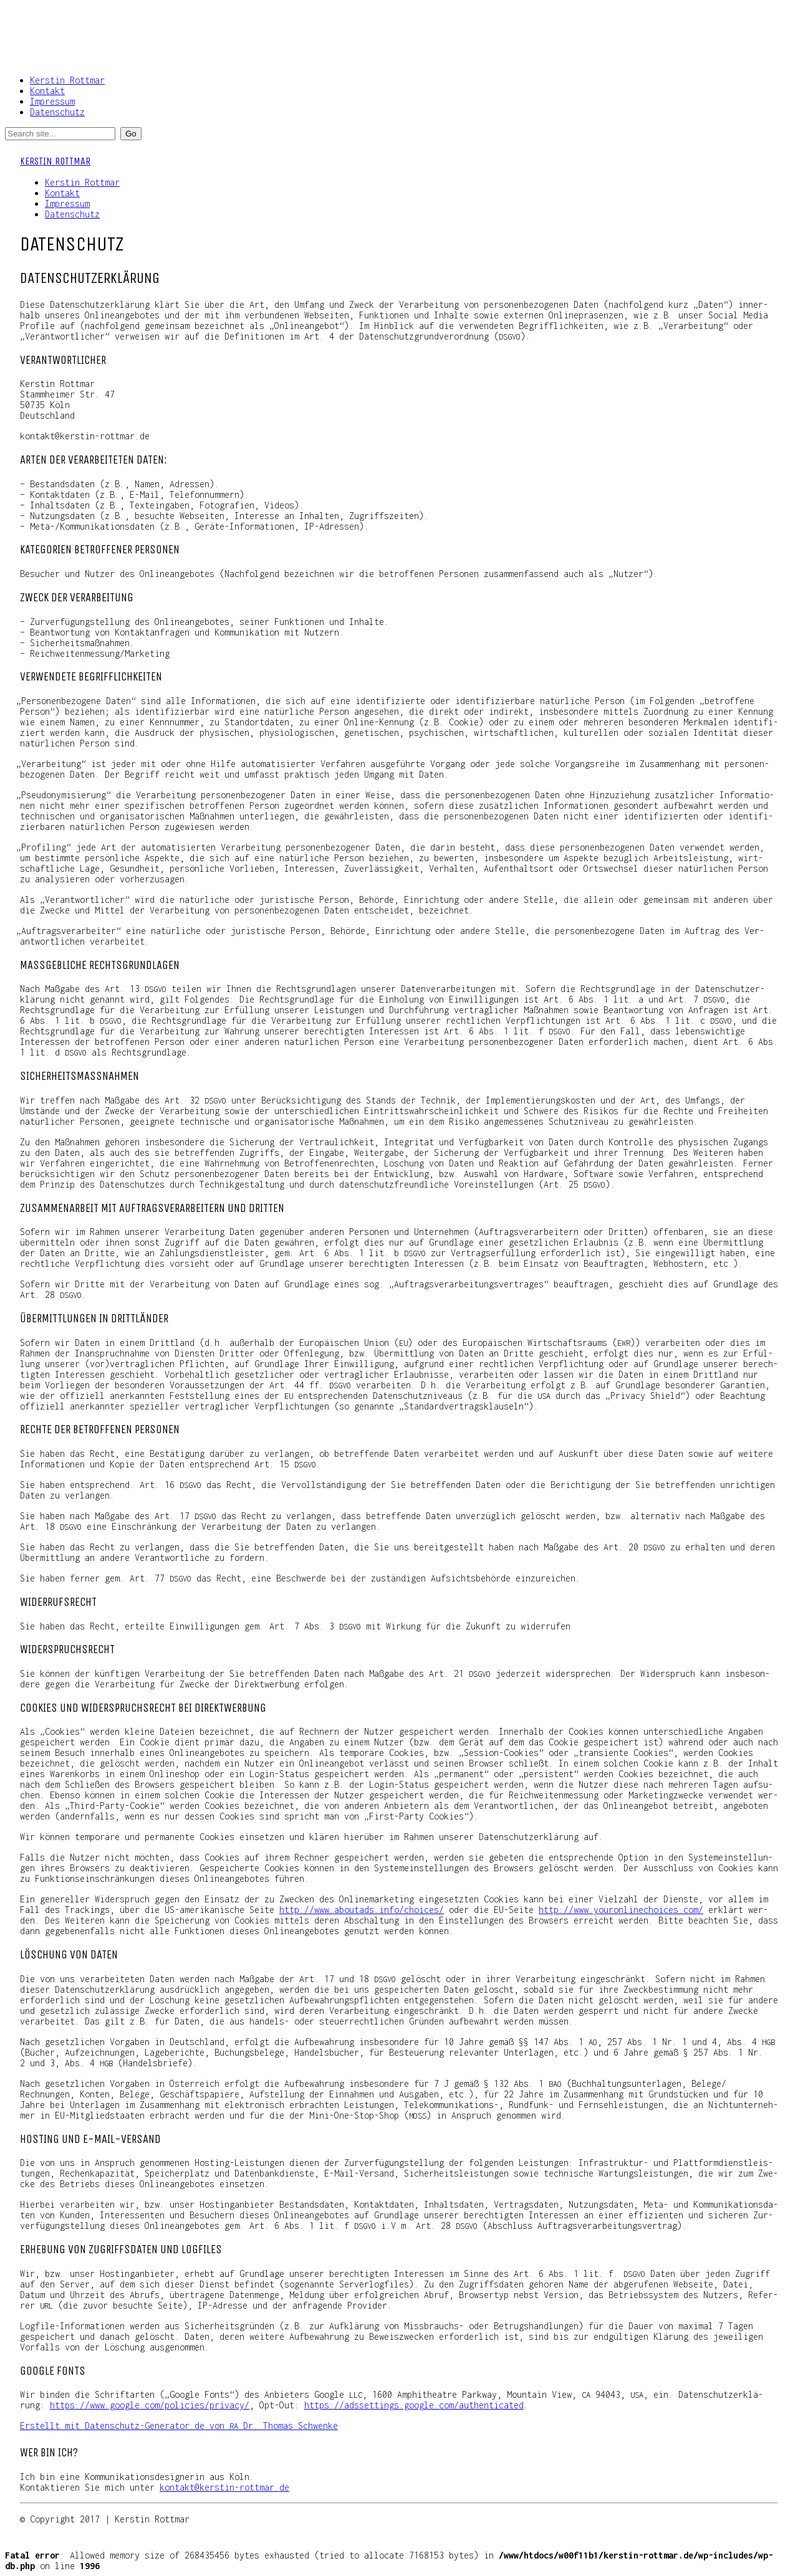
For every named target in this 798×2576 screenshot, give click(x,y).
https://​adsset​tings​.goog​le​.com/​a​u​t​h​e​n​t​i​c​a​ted (414, 2405)
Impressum (52, 101)
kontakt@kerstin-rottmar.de (224, 2487)
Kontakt (47, 90)
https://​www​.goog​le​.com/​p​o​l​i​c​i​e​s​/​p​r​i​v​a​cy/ (149, 2405)
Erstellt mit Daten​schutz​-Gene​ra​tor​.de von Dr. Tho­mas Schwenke (179, 2425)
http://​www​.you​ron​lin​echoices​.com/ (621, 1909)
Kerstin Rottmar (67, 80)
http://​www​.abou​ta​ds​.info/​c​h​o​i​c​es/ (361, 1909)
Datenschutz (57, 112)
